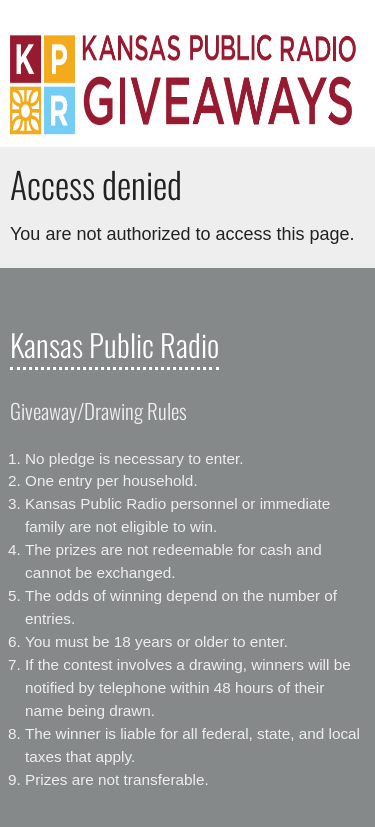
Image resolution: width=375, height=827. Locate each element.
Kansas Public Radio (114, 344)
